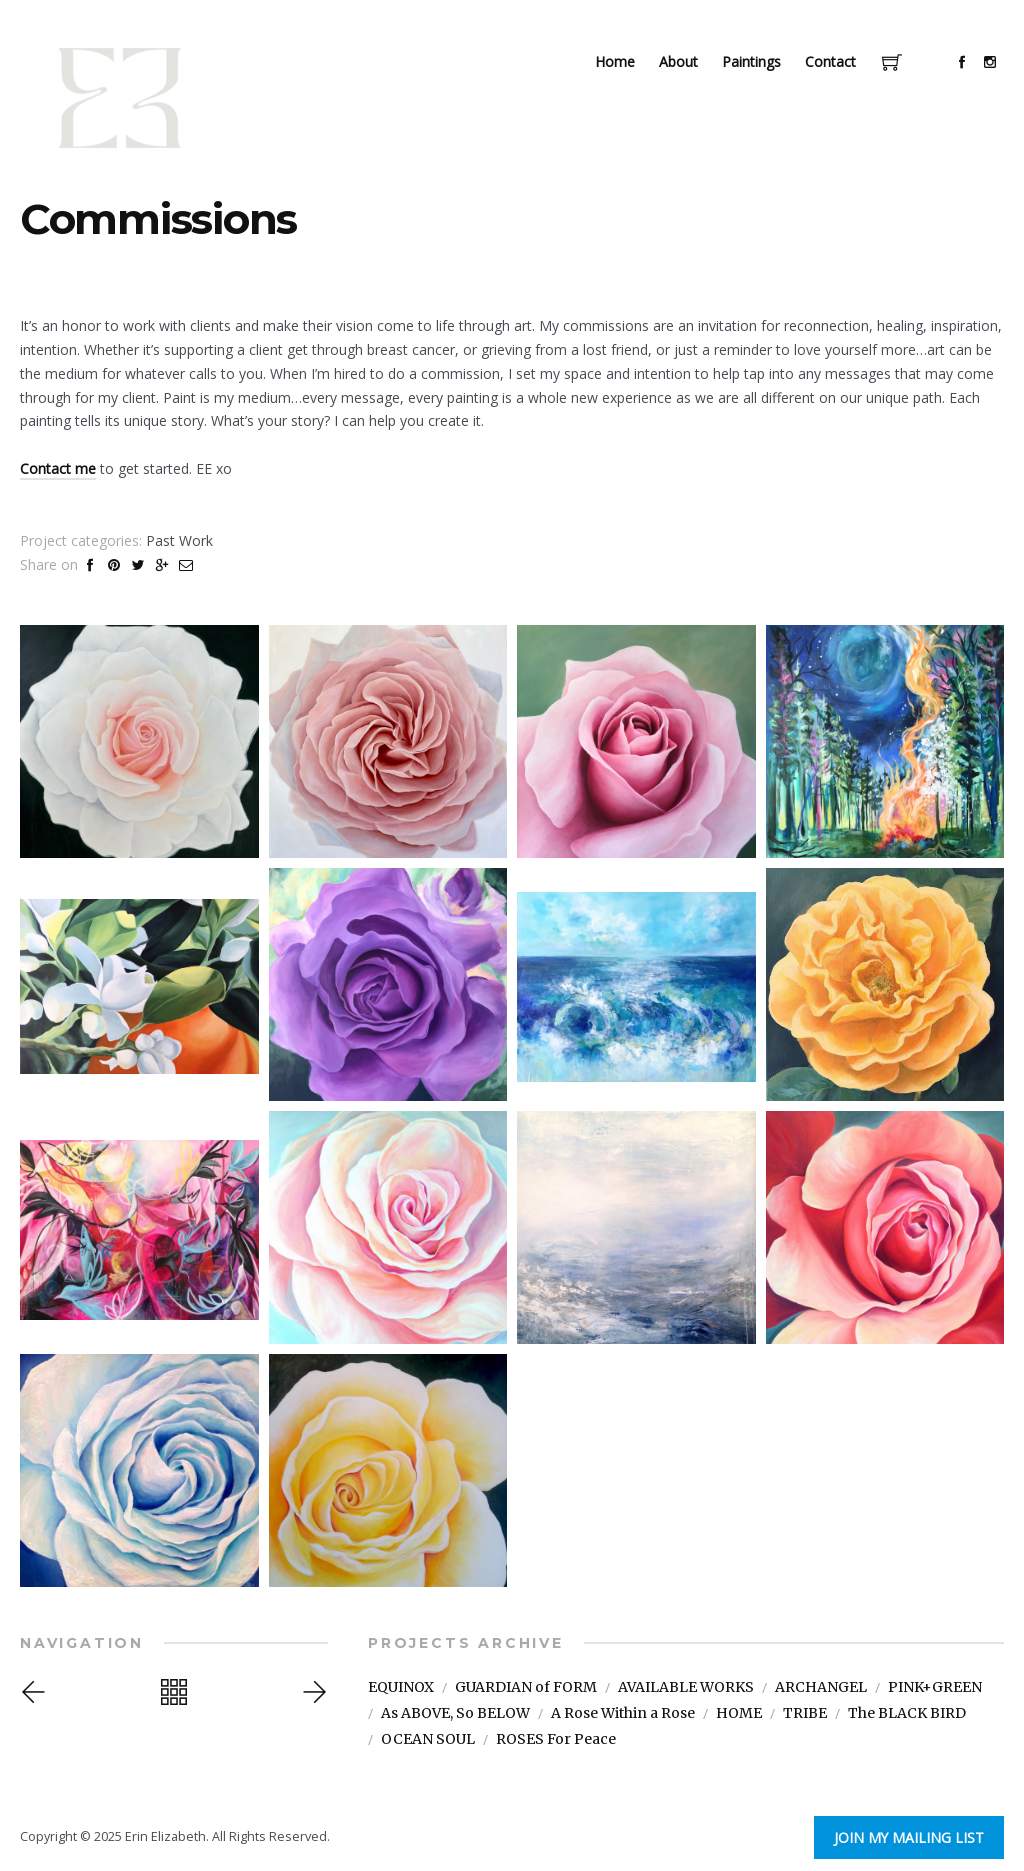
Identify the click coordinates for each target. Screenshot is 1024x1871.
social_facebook (962, 62)
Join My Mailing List (921, 1836)
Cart (892, 64)
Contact (830, 61)
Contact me (58, 468)
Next (312, 1692)
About (678, 61)
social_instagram (990, 62)
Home (615, 61)
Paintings (751, 61)
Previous (36, 1692)
